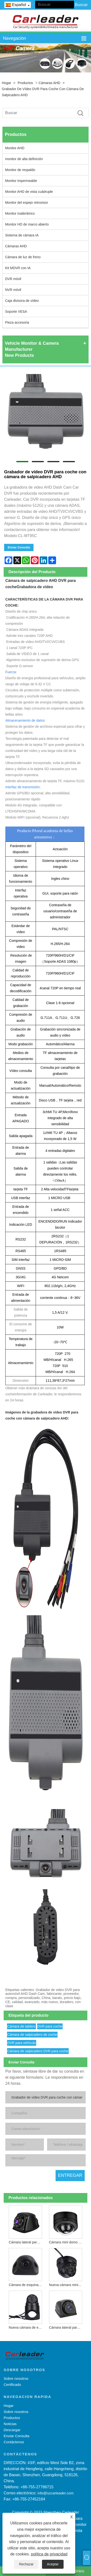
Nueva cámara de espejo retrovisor (26, 2327)
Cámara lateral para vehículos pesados (66, 2327)
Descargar (12, 2430)
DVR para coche (49, 2026)
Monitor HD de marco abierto (27, 224)
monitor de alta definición (24, 159)
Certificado (12, 2384)
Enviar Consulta (19, 547)
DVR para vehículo (21, 2043)
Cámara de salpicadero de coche (32, 2035)
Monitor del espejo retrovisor (26, 202)
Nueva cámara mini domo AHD (66, 2285)
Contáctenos (14, 2442)
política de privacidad (49, 2554)
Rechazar (26, 2564)
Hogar (6, 83)
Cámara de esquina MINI (26, 2285)
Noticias (10, 2424)
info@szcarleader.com (56, 2493)
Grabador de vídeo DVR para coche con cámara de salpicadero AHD (43, 92)
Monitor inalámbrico (20, 213)
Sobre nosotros (16, 2378)
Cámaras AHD (49, 83)
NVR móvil (13, 290)
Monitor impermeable (21, 181)
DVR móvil (13, 279)
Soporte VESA (16, 311)
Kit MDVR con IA (18, 268)
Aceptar (52, 2564)
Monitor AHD (14, 148)
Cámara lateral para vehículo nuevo (26, 2242)
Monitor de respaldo (20, 170)
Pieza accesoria (17, 322)
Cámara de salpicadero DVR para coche (37, 2051)
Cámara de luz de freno (23, 257)
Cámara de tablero (21, 2026)
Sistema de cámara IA (22, 235)
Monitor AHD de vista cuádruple (29, 192)
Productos (25, 83)
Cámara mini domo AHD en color (66, 2242)
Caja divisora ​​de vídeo (22, 301)
